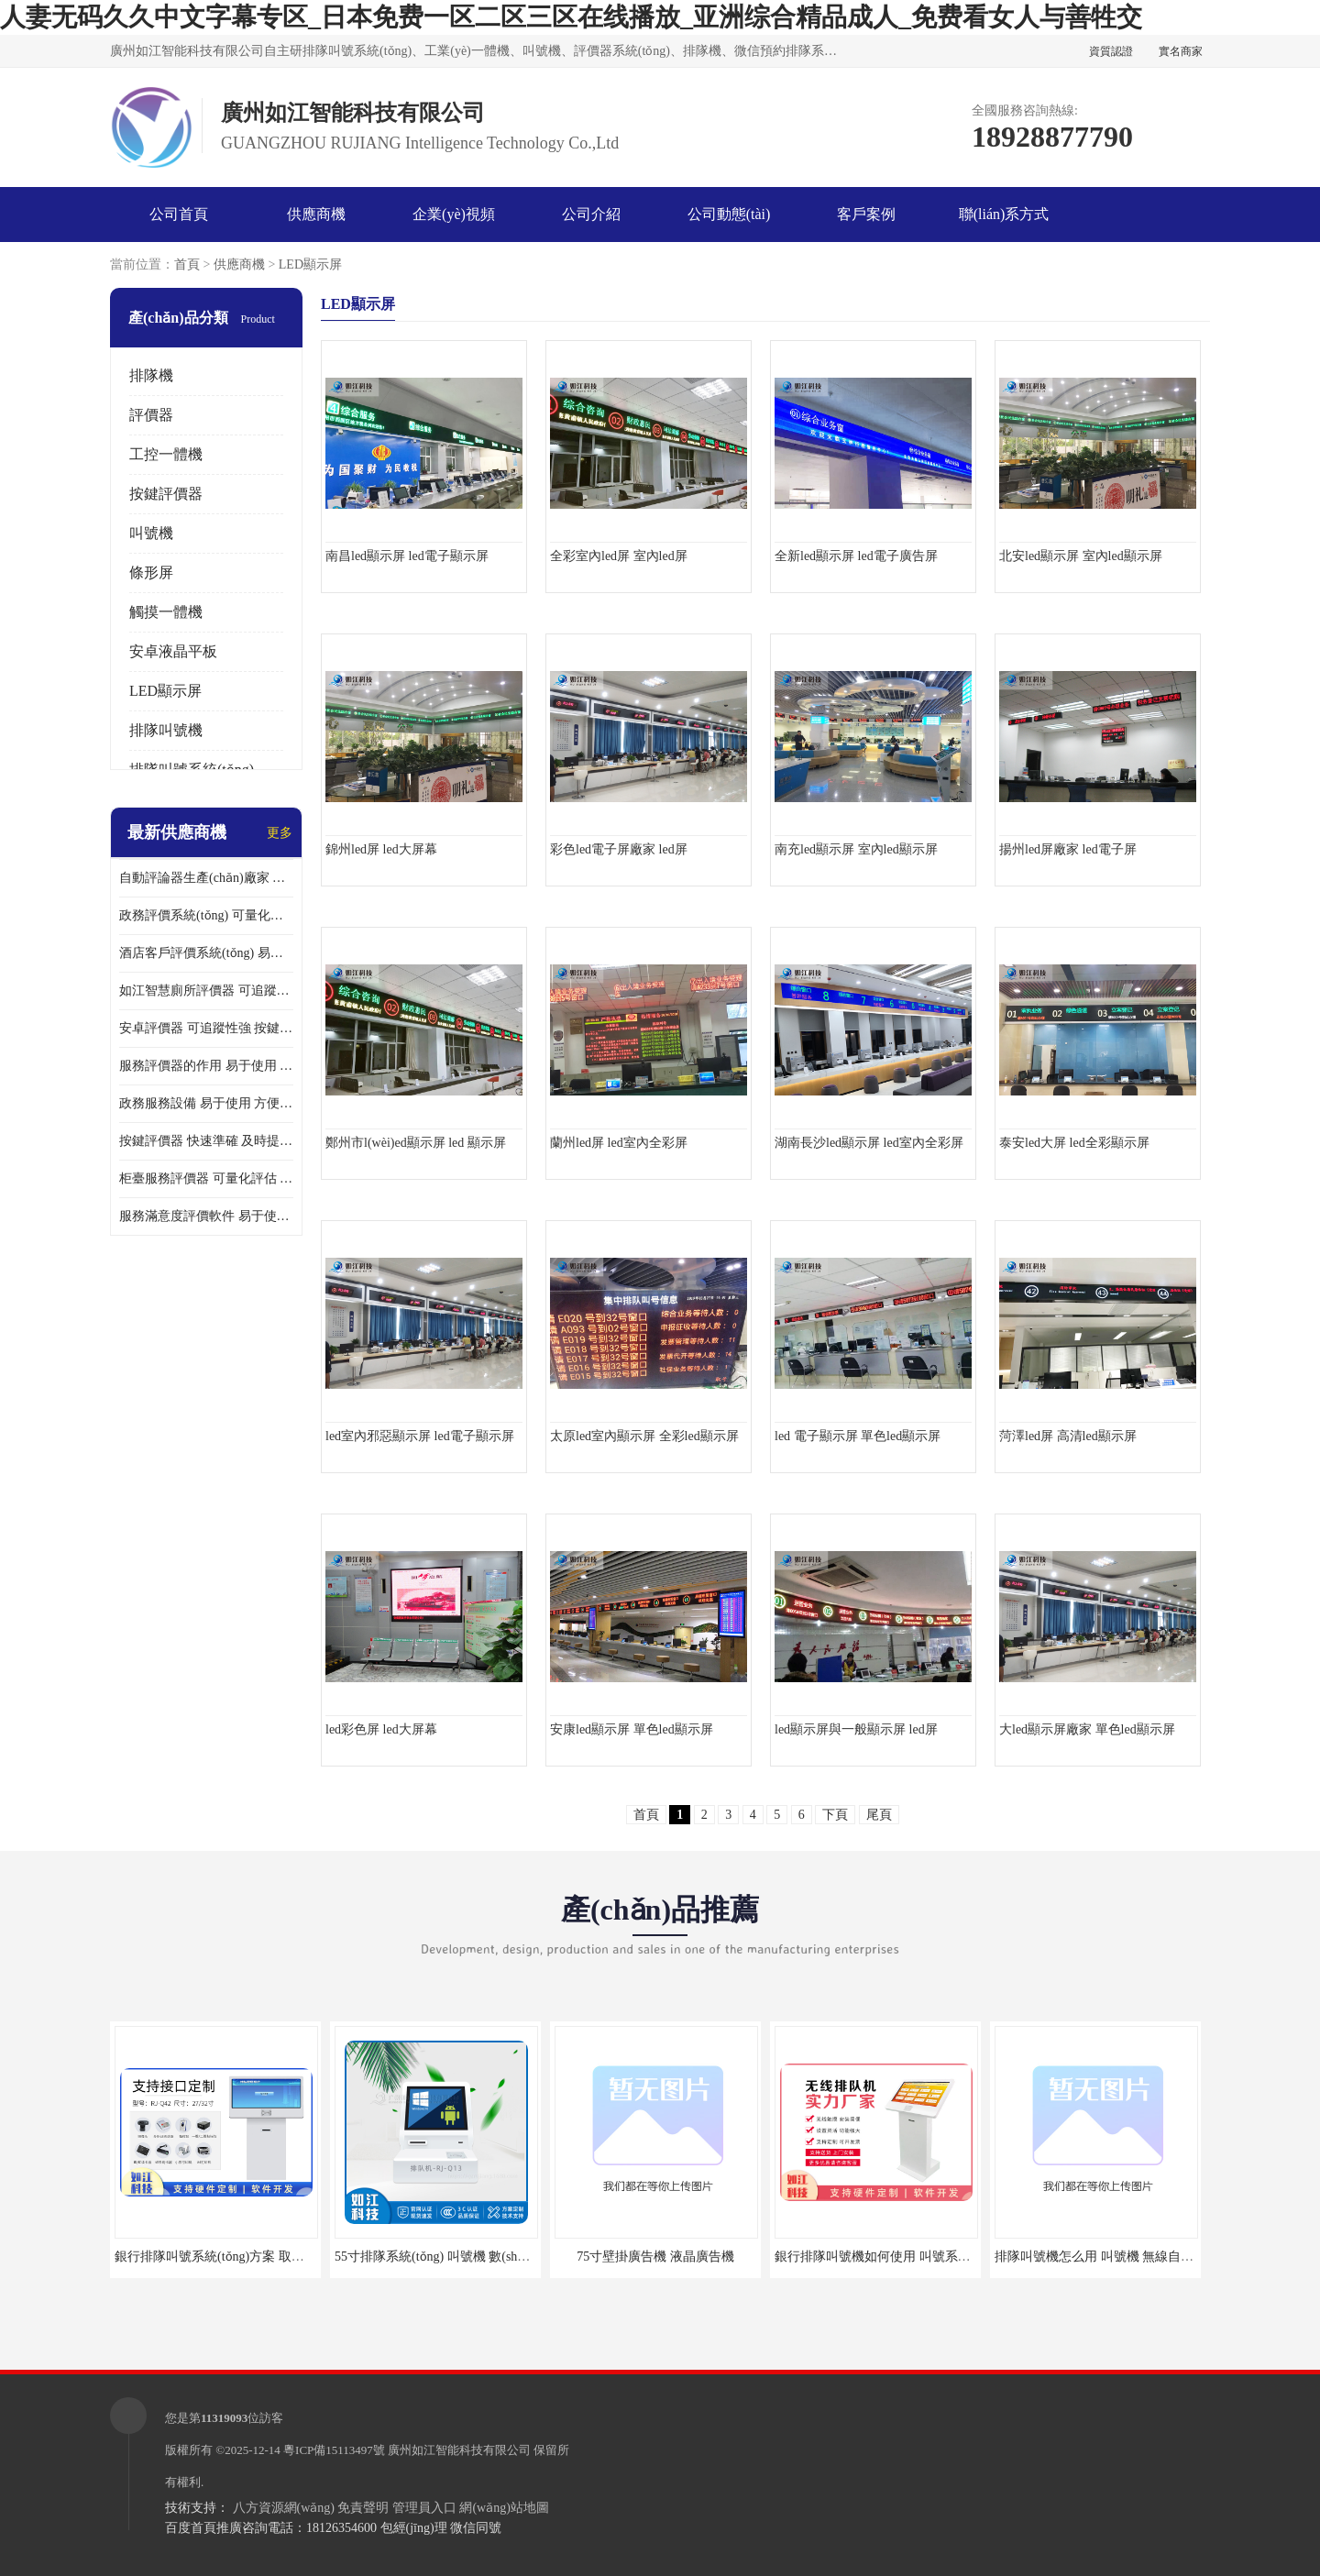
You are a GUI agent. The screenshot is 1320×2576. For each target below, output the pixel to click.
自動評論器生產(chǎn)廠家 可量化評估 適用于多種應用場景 (206, 878)
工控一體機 (166, 454)
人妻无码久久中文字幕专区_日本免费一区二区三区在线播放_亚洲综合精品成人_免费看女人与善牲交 (571, 17)
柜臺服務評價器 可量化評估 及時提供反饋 (206, 1178)
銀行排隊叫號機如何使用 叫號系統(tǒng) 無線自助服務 (929, 2256)
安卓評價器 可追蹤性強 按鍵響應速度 (206, 1028)
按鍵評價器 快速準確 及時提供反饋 (206, 1141)
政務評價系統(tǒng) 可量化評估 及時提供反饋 (206, 915)
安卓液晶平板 (173, 651)
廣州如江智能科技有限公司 (459, 2450)
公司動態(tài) (729, 214)
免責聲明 (363, 2508)
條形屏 (151, 572)
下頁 (835, 1815)
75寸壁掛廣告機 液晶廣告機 (655, 2256)
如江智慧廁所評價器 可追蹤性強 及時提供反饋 (206, 990)
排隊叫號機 (166, 730)
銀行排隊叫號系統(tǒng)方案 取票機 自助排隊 (243, 2256)
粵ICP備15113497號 (334, 2450)
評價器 (151, 415)
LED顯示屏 (310, 264)
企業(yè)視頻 (453, 214)
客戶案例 (866, 214)
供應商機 (316, 214)
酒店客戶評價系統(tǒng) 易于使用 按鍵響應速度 (206, 953)
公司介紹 (591, 214)
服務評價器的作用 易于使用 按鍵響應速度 (206, 1066)
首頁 (187, 264)
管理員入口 (424, 2508)
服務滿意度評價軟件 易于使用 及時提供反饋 (206, 1216)
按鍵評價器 (166, 493)
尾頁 (879, 1815)
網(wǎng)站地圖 (503, 2508)
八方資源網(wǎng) (284, 2508)
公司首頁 (178, 214)
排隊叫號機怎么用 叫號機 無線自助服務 (1107, 2256)
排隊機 (151, 375)
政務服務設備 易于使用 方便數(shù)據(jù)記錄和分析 (206, 1103)
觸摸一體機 (166, 612)
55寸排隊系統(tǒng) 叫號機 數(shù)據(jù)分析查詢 (472, 2256)
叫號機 (151, 533)
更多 (279, 833)
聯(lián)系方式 (1004, 214)
